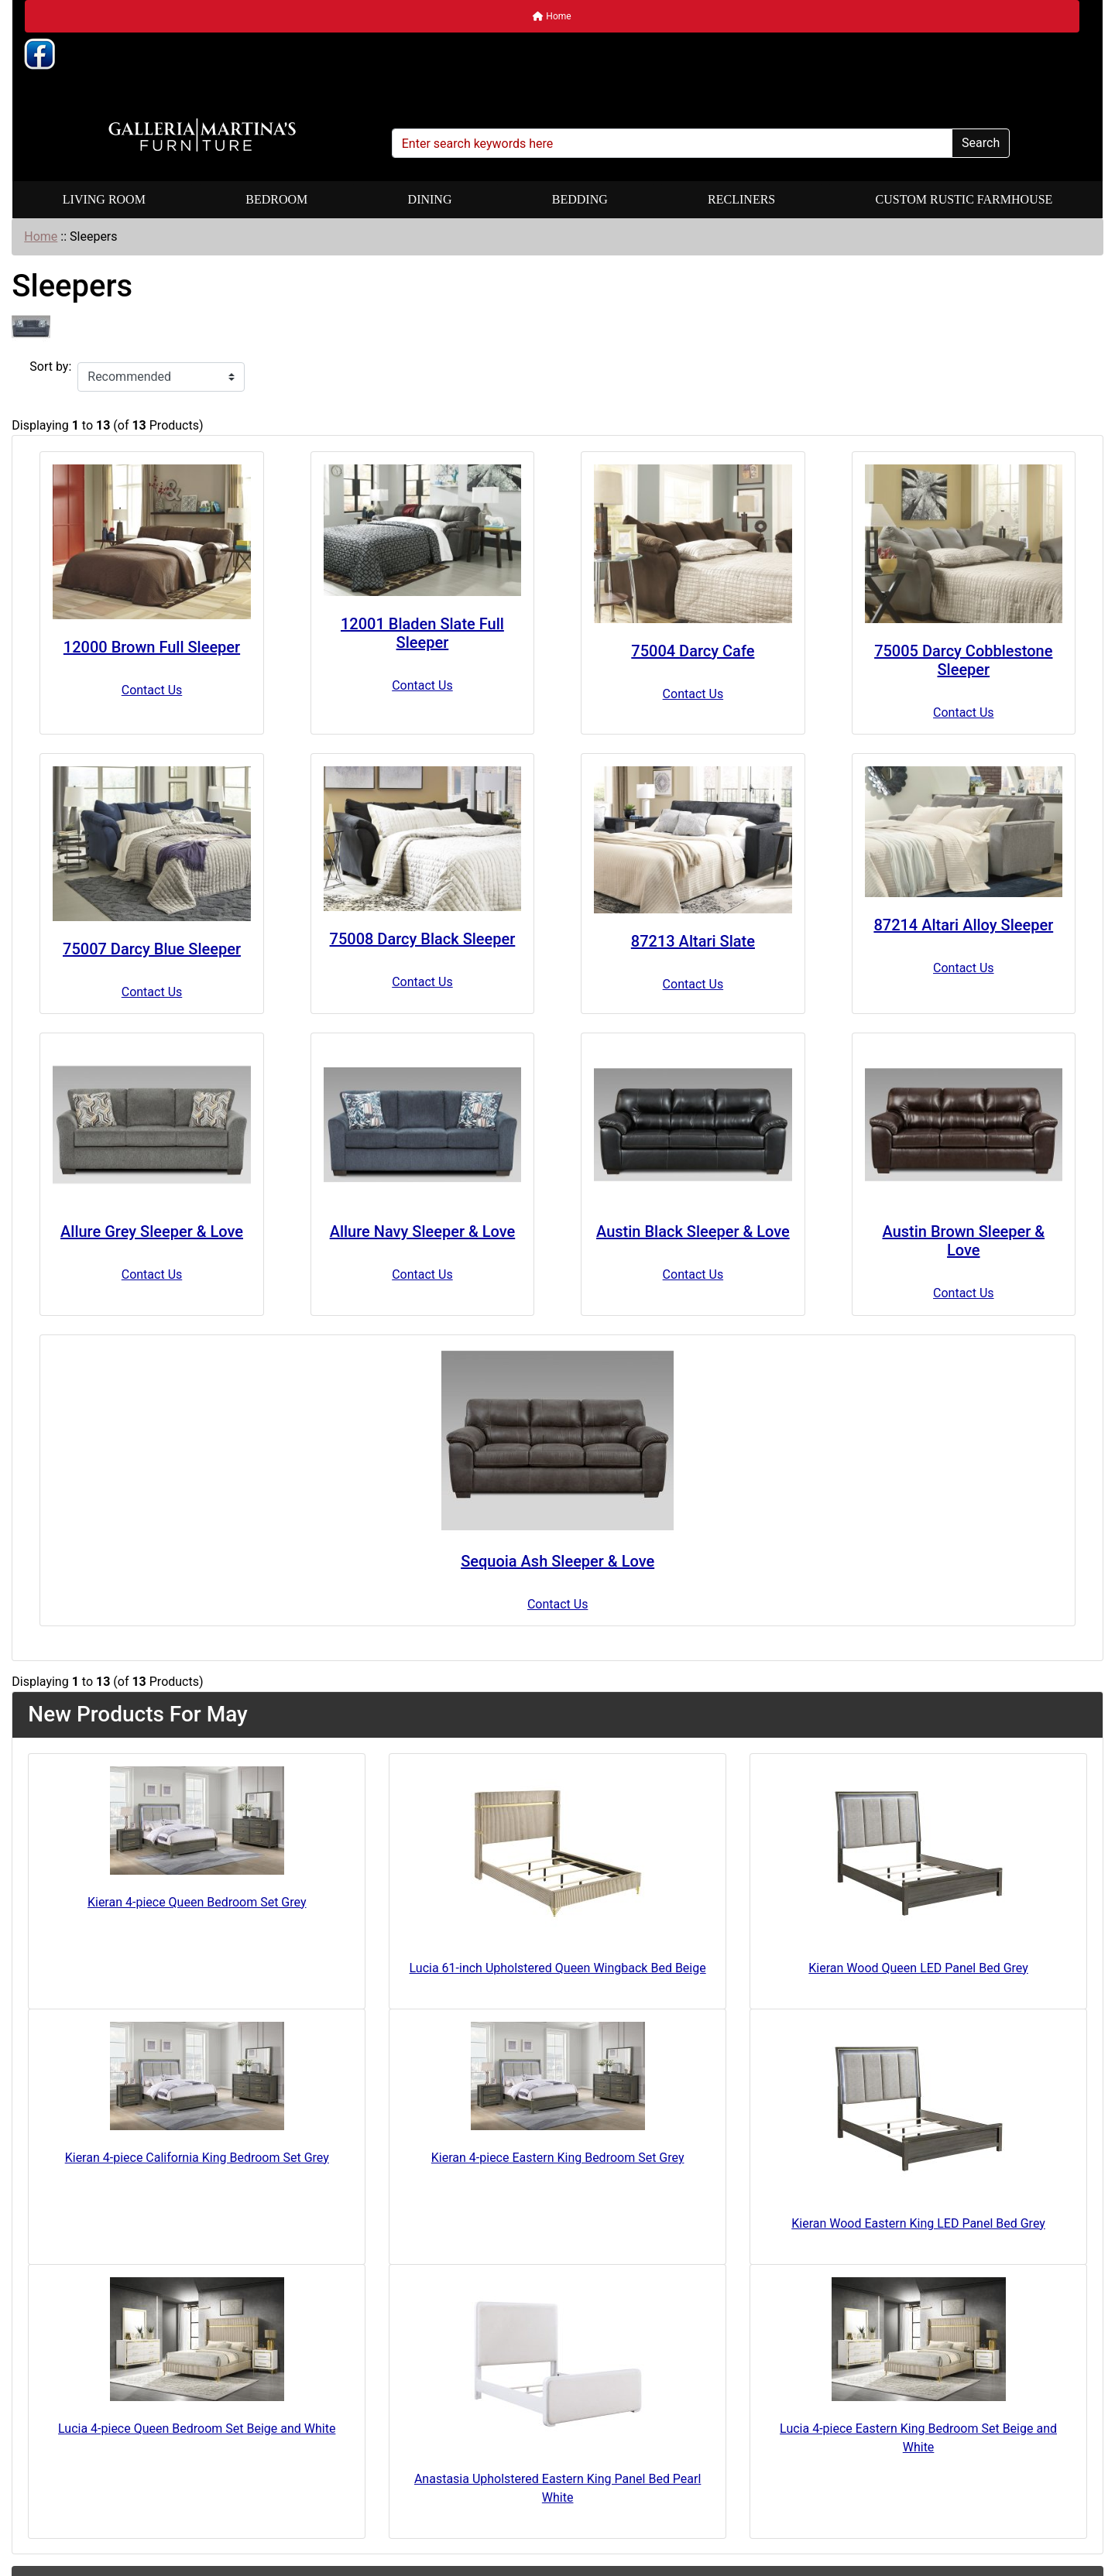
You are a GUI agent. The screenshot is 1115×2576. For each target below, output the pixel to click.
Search (981, 142)
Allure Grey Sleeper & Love (151, 1231)
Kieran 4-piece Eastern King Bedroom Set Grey (557, 2157)
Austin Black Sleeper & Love (693, 1231)
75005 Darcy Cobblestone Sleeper (963, 660)
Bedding (580, 199)
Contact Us (152, 690)
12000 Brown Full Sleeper (151, 647)
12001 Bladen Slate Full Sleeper (422, 633)
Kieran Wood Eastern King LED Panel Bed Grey (918, 2223)
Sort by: (50, 366)
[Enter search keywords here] (672, 143)
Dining (430, 199)
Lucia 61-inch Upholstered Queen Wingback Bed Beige (558, 1968)
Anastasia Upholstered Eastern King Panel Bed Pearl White (557, 2488)
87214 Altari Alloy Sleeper (963, 925)
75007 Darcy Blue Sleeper (152, 949)
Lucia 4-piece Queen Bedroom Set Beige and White (196, 2428)
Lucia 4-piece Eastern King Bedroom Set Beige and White (918, 2437)
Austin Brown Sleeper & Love (964, 1240)
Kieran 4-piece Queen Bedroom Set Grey (197, 1902)
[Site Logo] (202, 135)
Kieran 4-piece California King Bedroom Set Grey (197, 2157)
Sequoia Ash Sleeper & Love (557, 1561)
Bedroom (276, 199)
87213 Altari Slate (693, 941)
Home (552, 16)
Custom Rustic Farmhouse (964, 199)
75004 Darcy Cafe (692, 651)
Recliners (741, 199)
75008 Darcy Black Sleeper (423, 939)
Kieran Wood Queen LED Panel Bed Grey (918, 1968)
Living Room (104, 199)
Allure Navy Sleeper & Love (423, 1231)
